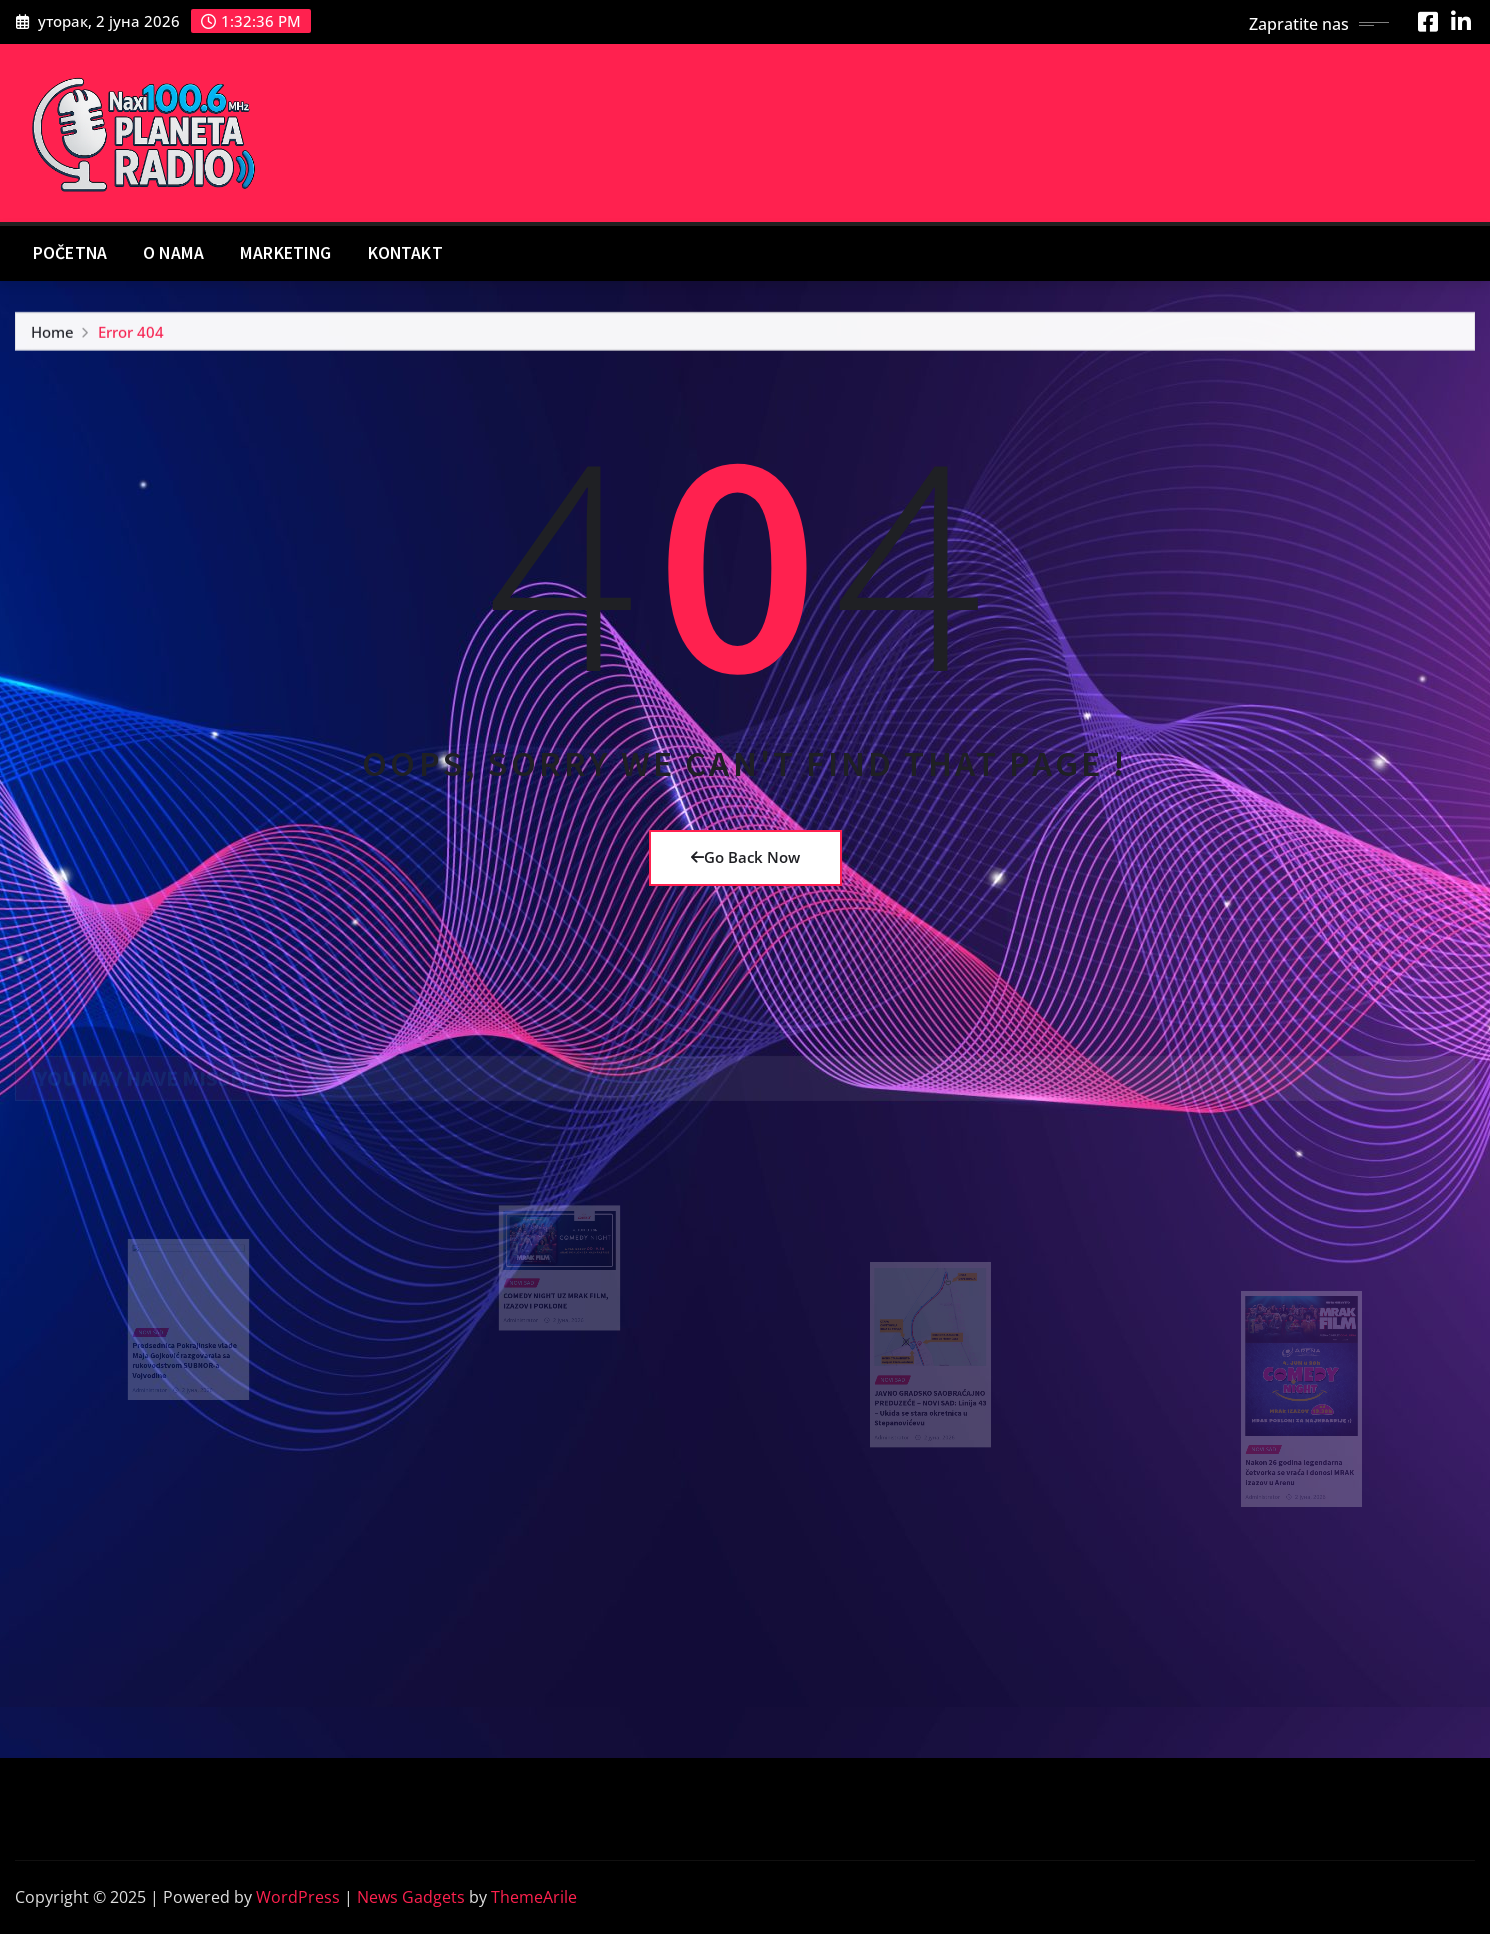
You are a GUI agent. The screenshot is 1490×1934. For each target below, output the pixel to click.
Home (52, 336)
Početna (70, 253)
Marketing (285, 253)
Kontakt (405, 253)
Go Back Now (745, 857)
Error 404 (131, 336)
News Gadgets (411, 1897)
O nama (173, 253)
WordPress (298, 1897)
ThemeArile (534, 1897)
